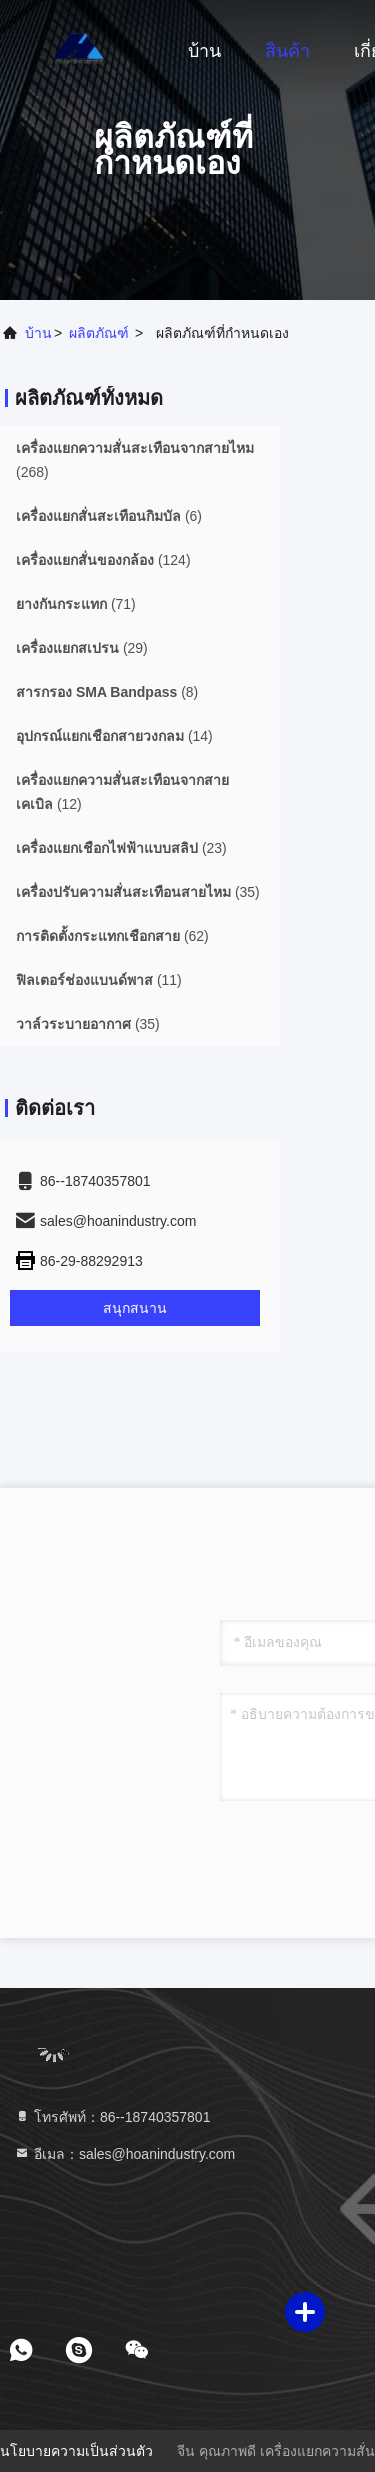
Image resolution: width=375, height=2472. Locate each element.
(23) (121, 848)
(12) (122, 792)
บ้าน (204, 51)
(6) (109, 516)
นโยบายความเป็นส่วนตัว (76, 2451)
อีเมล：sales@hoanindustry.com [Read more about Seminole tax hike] (124, 2154)
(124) (103, 560)
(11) (99, 980)
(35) (138, 892)
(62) (112, 936)
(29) (82, 648)
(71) (76, 604)
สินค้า (287, 51)
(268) (135, 460)
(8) (107, 692)
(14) (114, 736)
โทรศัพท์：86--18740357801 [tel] (112, 2117)
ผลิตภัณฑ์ (99, 333)
